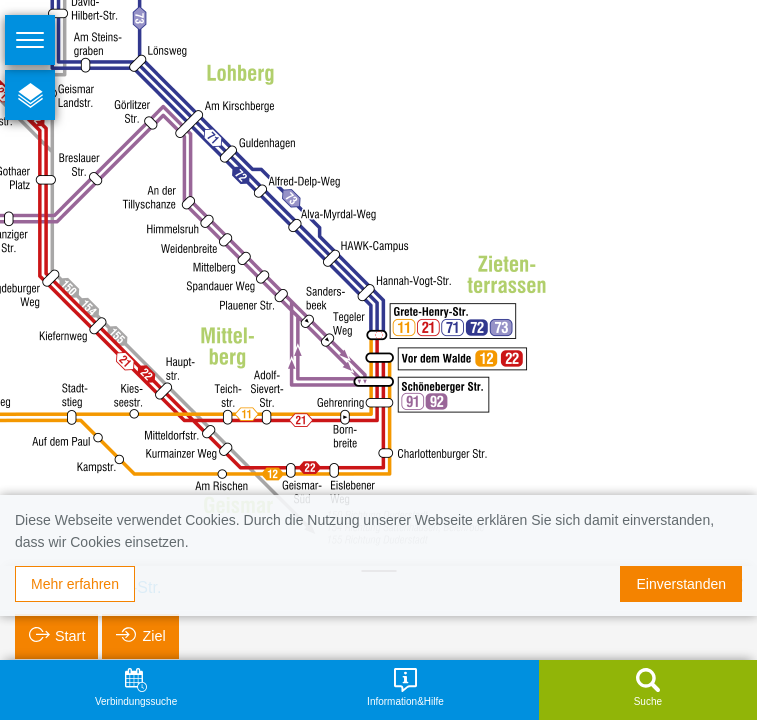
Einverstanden (681, 584)
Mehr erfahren (75, 584)
